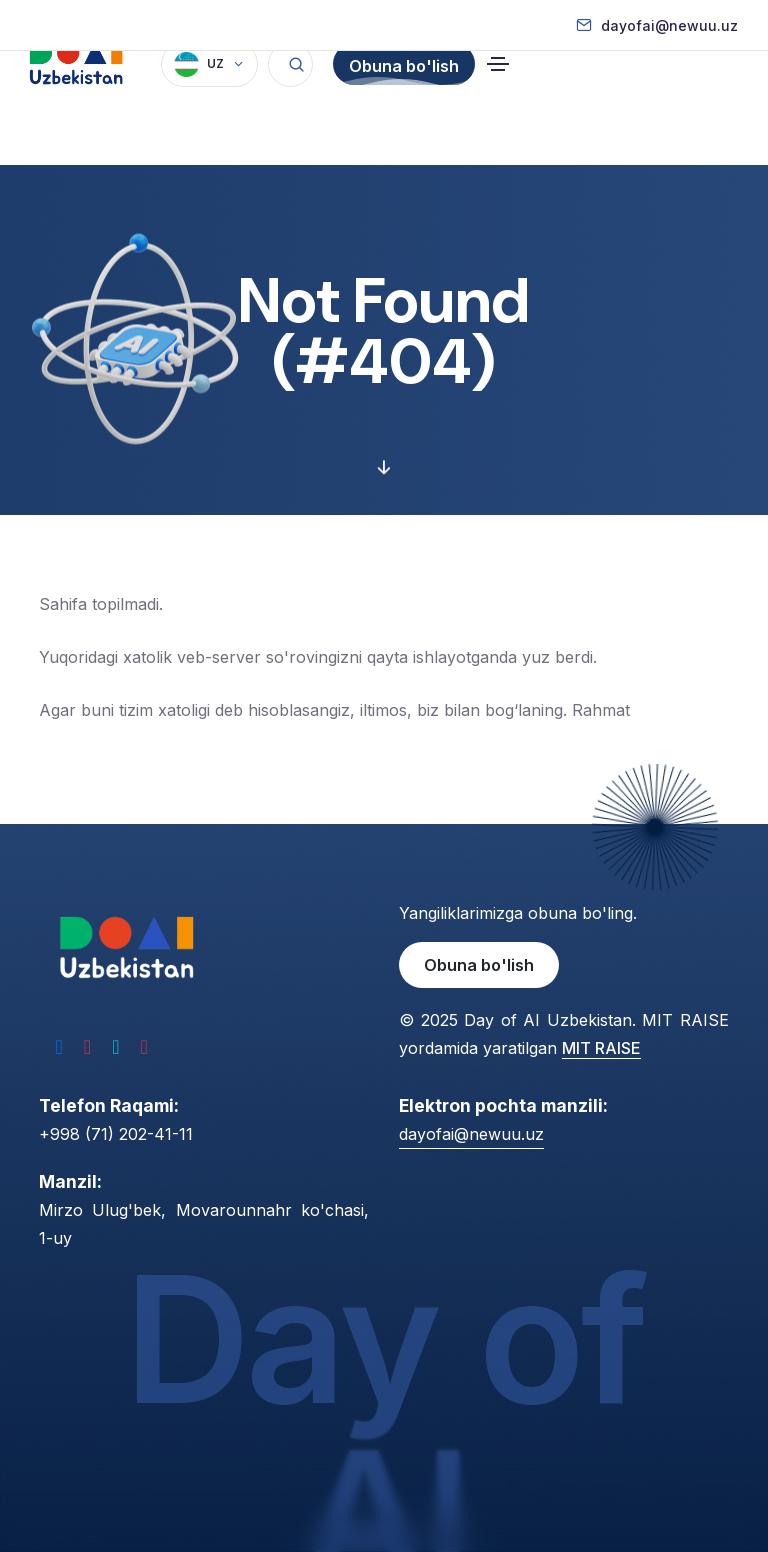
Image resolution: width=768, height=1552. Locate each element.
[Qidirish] (290, 107)
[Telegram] (115, 1047)
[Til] (209, 107)
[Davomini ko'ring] (384, 468)
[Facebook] (59, 1047)
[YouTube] (143, 1047)
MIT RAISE (601, 1048)
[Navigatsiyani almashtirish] (498, 108)
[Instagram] (87, 1047)
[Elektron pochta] (657, 25)
